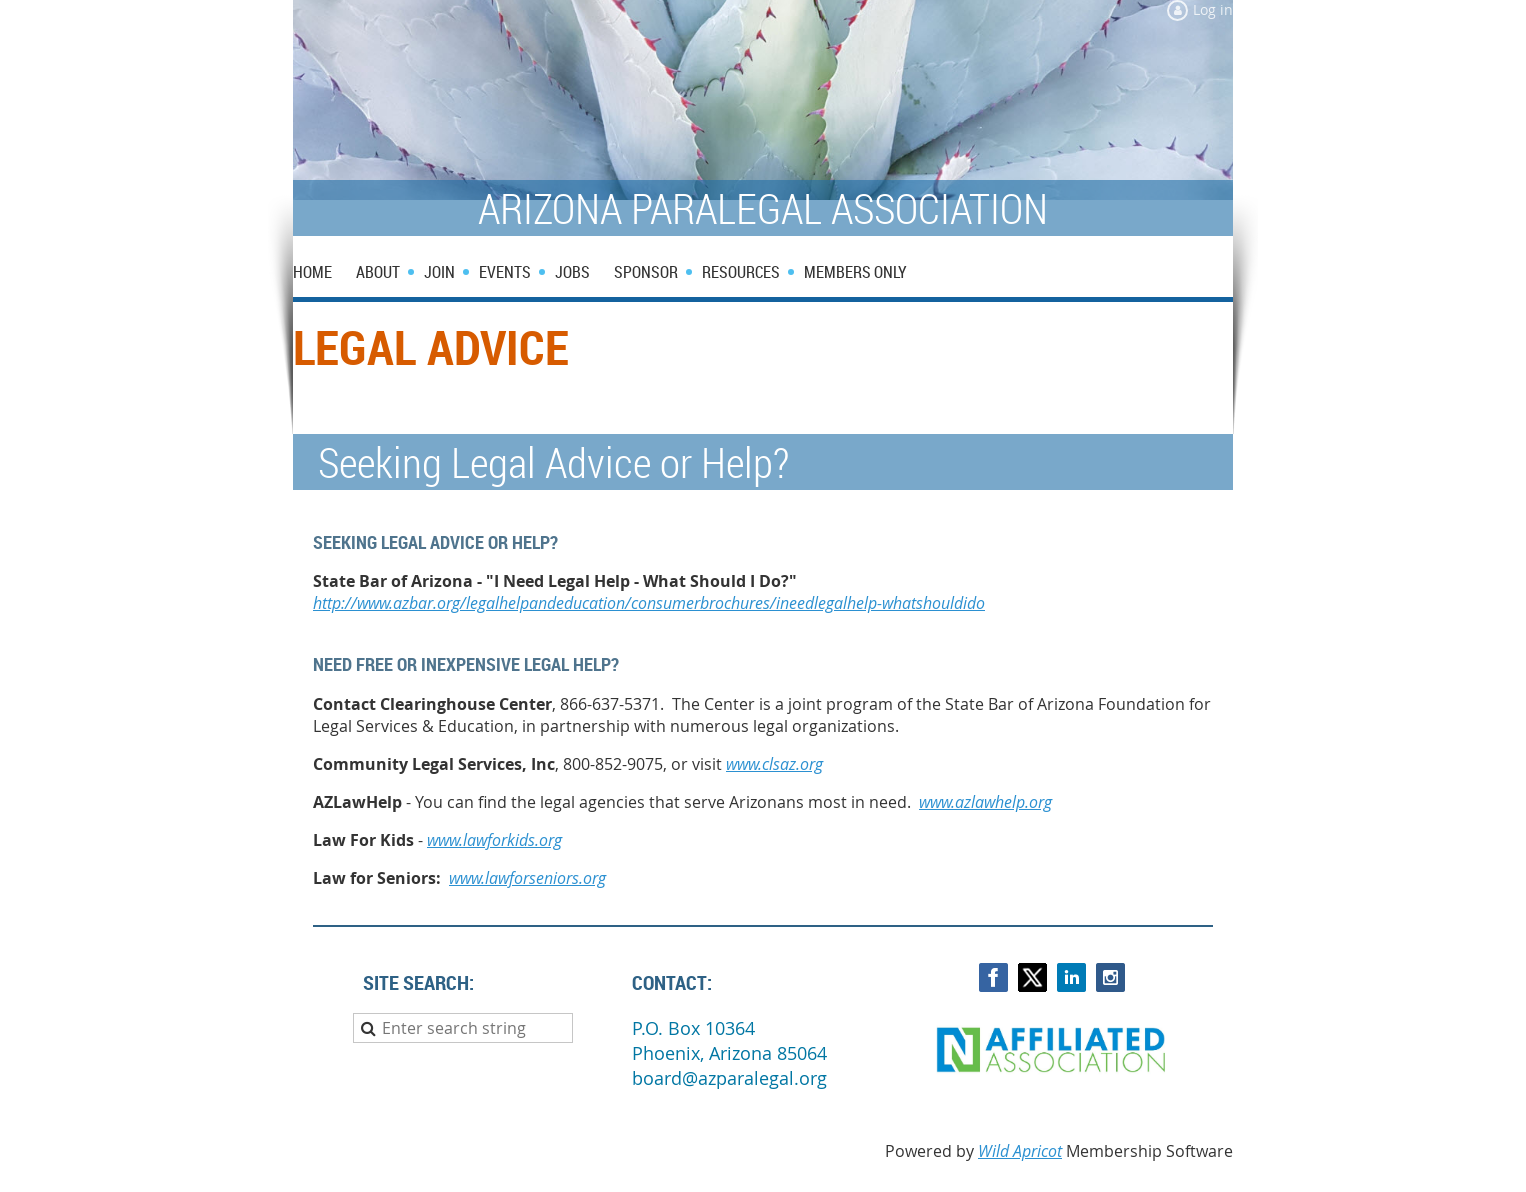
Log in (1213, 9)
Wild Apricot (1020, 1151)
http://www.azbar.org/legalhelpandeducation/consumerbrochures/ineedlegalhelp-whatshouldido (649, 603)
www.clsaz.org (774, 764)
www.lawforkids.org (494, 840)
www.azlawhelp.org (985, 802)
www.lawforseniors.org (527, 878)
